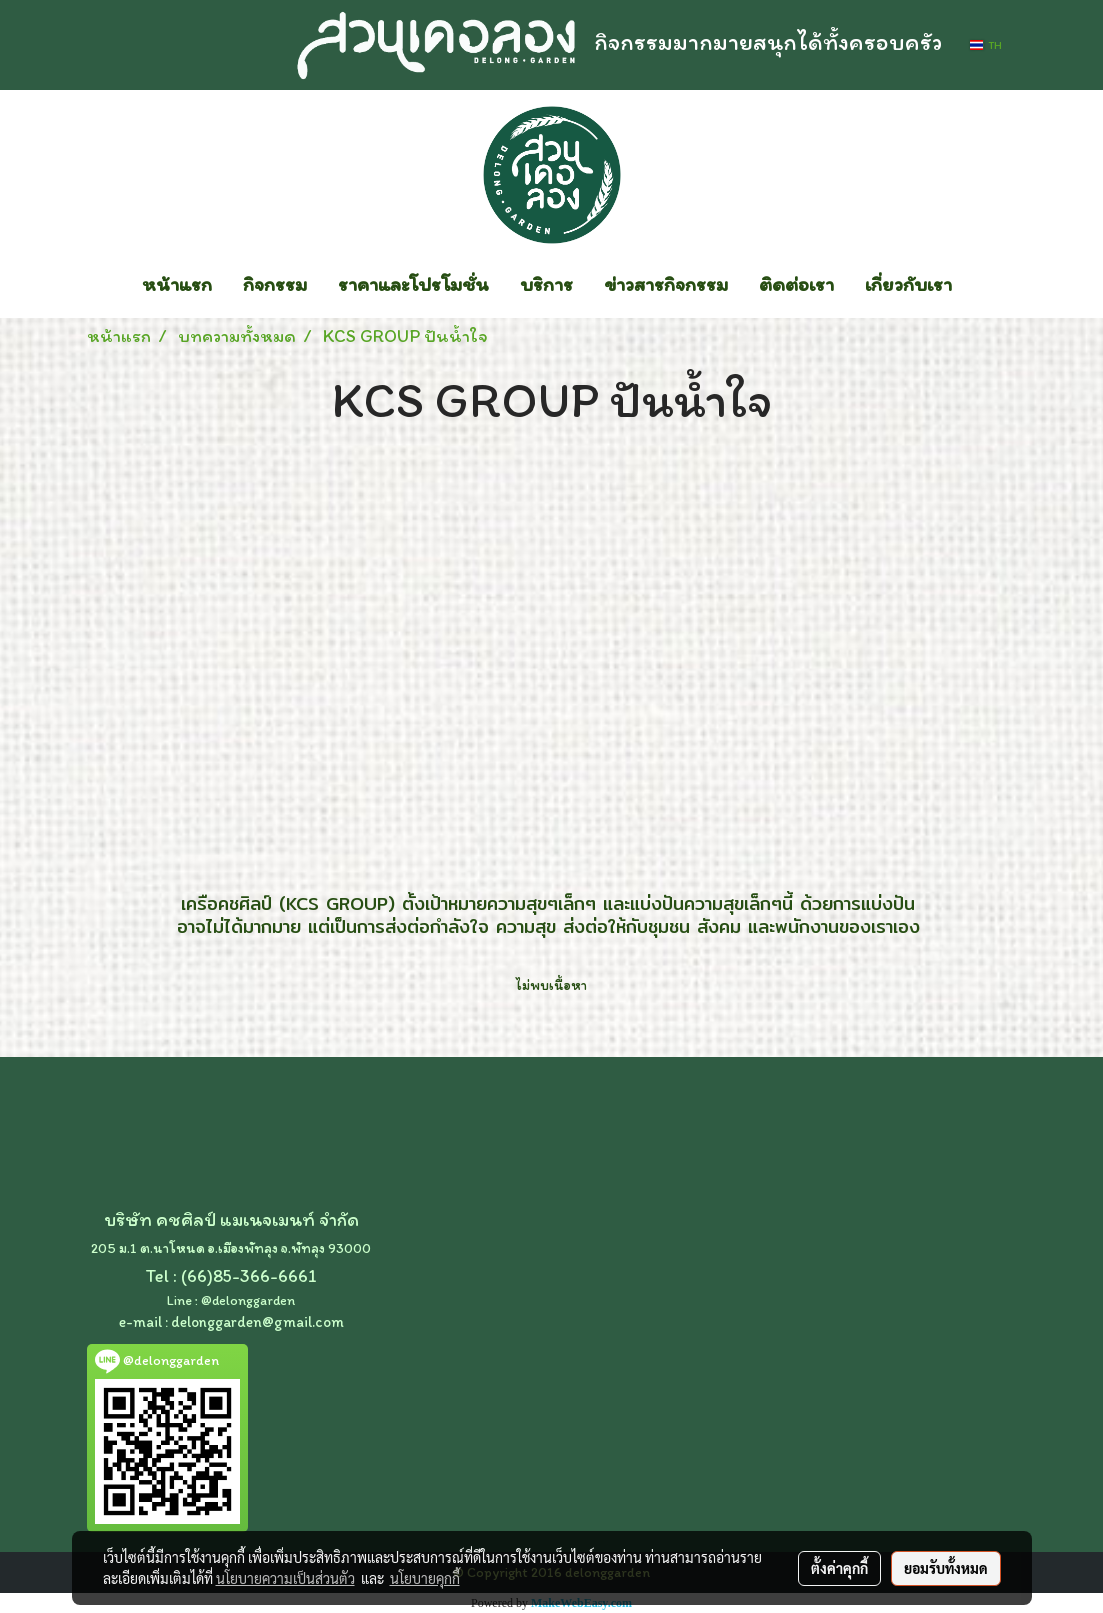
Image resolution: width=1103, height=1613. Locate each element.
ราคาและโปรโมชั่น (413, 284)
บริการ (546, 284)
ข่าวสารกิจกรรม (666, 284)
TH (985, 45)
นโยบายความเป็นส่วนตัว (285, 1578)
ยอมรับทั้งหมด (946, 1568)
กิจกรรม (275, 284)
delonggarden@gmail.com (257, 1322)
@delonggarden (248, 1300)
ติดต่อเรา (796, 284)
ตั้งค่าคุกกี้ (839, 1568)
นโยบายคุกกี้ (425, 1578)
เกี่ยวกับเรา (908, 284)
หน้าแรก (177, 284)
